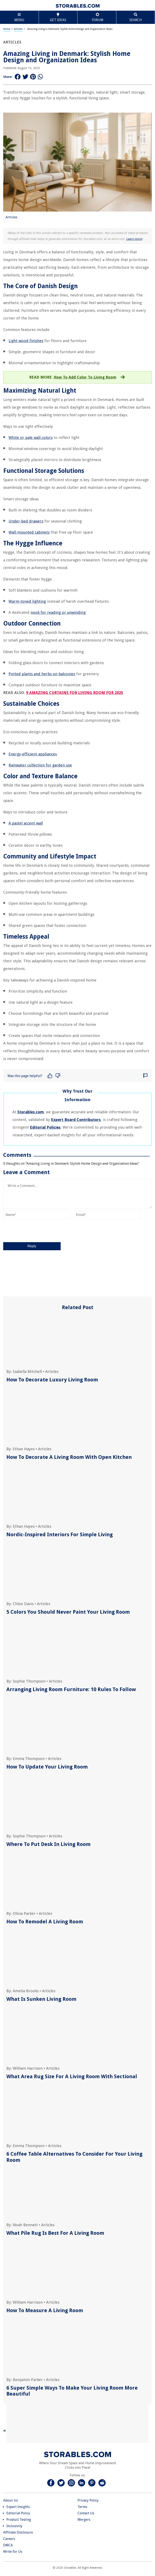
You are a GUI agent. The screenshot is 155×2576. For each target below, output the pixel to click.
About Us (10, 2500)
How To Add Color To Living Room (85, 377)
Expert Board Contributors (76, 1119)
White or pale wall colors (31, 437)
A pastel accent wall (26, 823)
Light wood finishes (26, 340)
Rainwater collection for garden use (40, 765)
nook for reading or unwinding (58, 612)
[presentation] (35, 1231)
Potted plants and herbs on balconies (42, 674)
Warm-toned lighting (27, 601)
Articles (18, 29)
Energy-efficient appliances (33, 754)
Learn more (134, 239)
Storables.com (30, 1112)
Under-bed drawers (26, 521)
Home (6, 29)
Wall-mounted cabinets (29, 532)
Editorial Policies (45, 1127)
